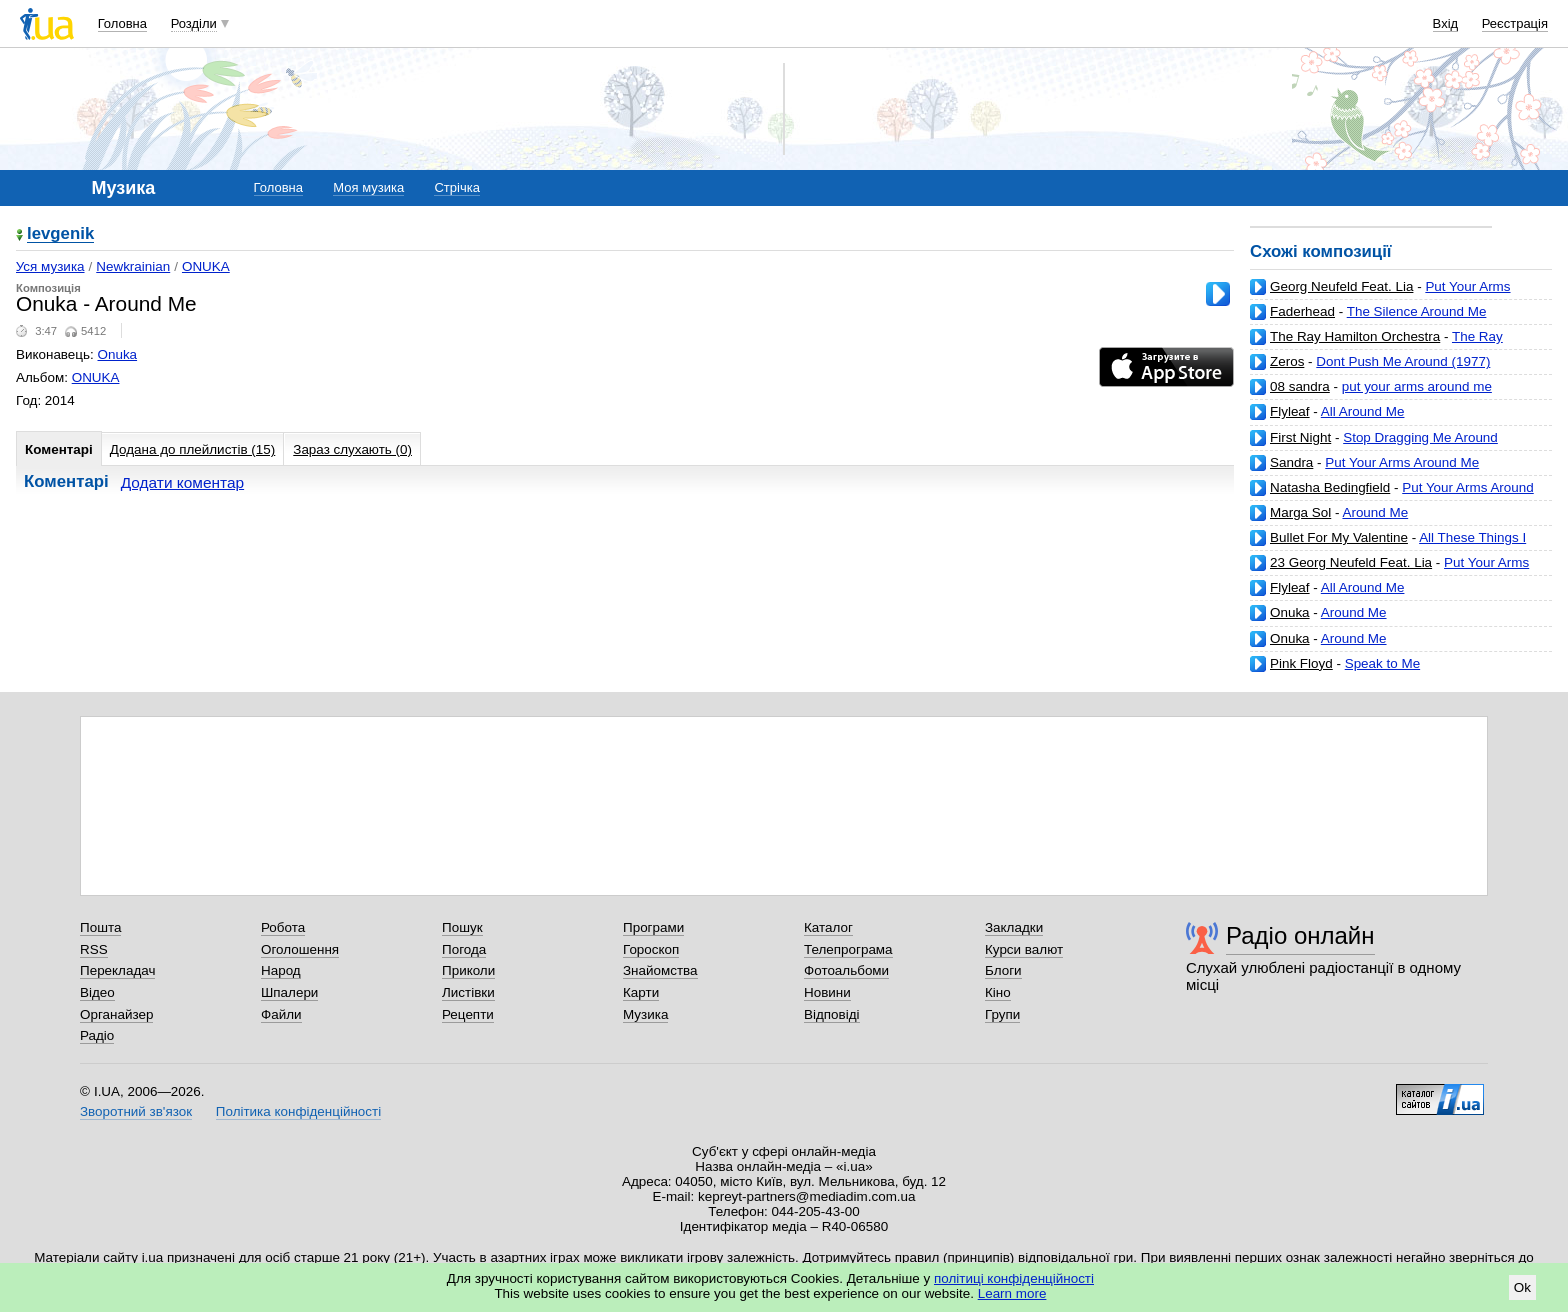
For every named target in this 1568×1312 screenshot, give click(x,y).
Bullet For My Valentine (1339, 537)
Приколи (468, 970)
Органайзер (116, 1014)
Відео (97, 992)
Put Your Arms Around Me (1402, 462)
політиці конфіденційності (1014, 1278)
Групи (1002, 1014)
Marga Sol (1300, 512)
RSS (94, 949)
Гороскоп (651, 949)
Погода (464, 949)
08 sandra (1300, 386)
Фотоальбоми (846, 970)
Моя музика (368, 187)
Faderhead (1302, 311)
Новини (827, 992)
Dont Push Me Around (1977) (1403, 361)
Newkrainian (133, 266)
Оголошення (300, 949)
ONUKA (206, 266)
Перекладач (117, 970)
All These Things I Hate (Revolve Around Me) (1388, 545)
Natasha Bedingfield (1330, 487)
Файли (281, 1014)
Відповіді (832, 1014)
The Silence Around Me (1417, 311)
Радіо (97, 1035)
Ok (1522, 1287)
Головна (122, 23)
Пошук (462, 927)
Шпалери (289, 992)
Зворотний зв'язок (136, 1111)
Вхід (1446, 23)
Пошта (100, 927)
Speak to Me (1382, 663)
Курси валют (1024, 949)
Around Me (1375, 512)
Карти (641, 992)
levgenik (60, 234)
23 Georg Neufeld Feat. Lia (1351, 562)
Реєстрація (1515, 23)
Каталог (828, 927)
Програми (653, 927)
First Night (1300, 437)
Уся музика (50, 266)
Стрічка (456, 187)
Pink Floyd (1301, 663)
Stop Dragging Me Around (1420, 437)
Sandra (1291, 462)
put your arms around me (1417, 386)
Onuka (1290, 612)
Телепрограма (848, 949)
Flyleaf (1290, 411)
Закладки (1014, 927)
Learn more (1012, 1293)
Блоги (1003, 970)
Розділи (194, 23)
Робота (283, 927)
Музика (645, 1014)
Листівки (468, 992)
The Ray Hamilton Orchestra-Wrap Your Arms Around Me (1393, 344)
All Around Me (1363, 411)
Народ (281, 970)
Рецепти (468, 1014)
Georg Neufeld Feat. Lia (1341, 286)
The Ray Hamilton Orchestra (1355, 336)
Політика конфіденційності (298, 1111)
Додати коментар (182, 482)
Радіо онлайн (1300, 935)
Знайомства (660, 970)
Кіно (998, 992)
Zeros (1287, 361)
